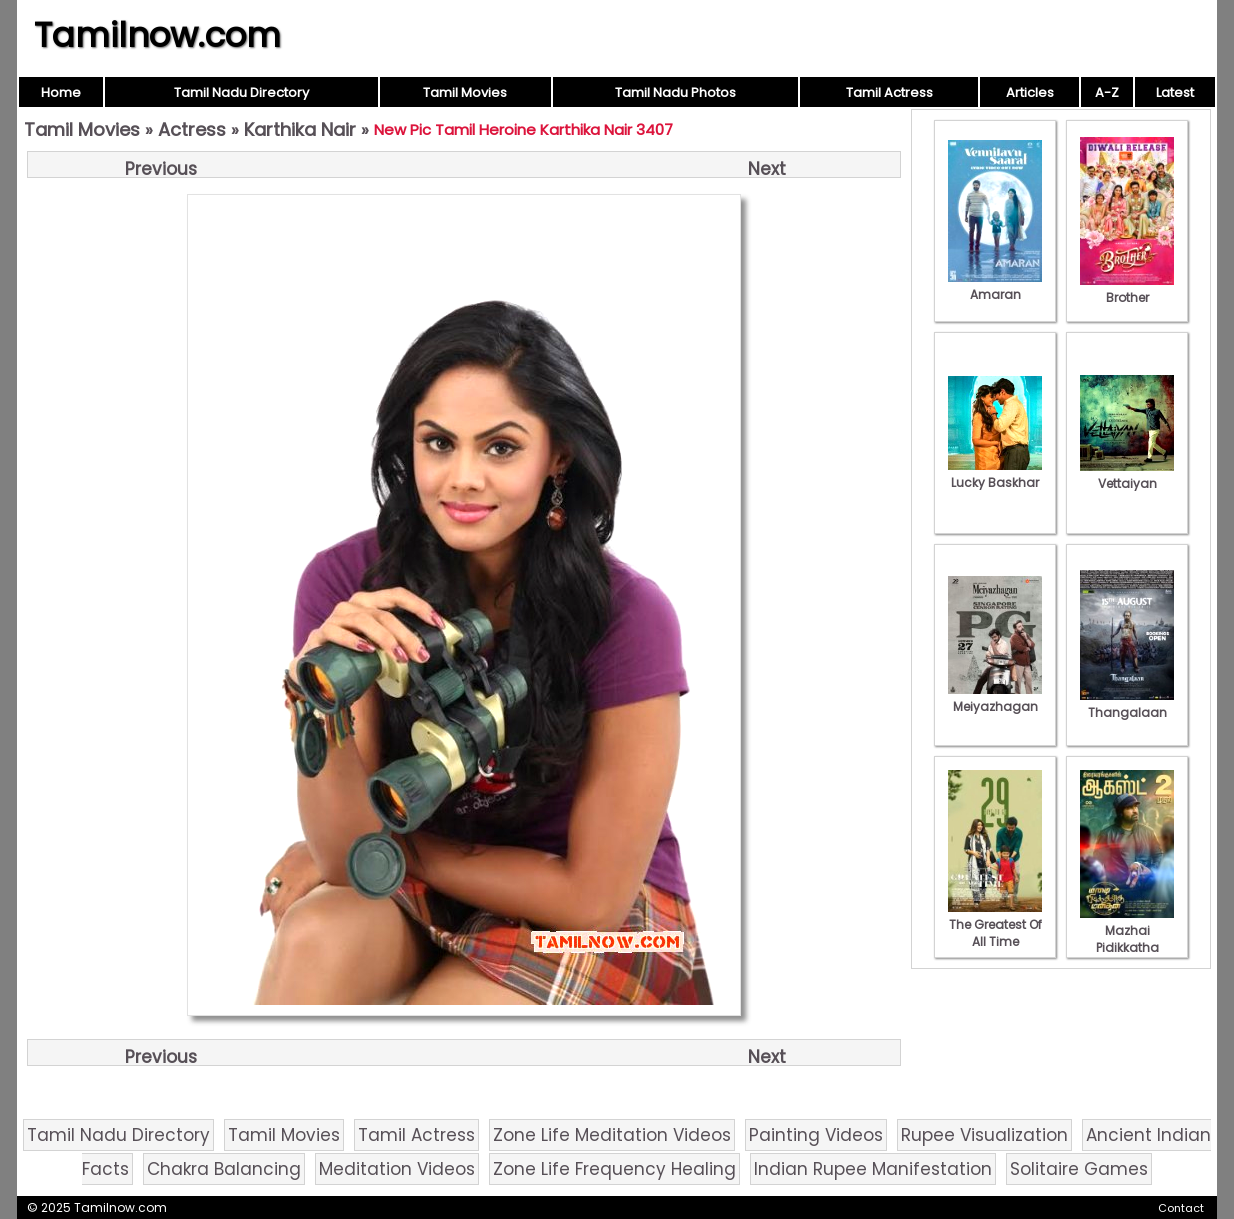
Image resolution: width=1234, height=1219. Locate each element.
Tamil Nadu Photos (675, 92)
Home (61, 92)
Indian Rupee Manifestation (873, 1169)
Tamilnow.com (157, 35)
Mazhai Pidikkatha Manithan (1127, 939)
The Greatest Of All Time (995, 924)
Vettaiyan (1127, 475)
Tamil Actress (889, 92)
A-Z (1107, 92)
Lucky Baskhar (995, 474)
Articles (1030, 92)
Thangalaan (1127, 704)
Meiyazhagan (995, 698)
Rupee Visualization (984, 1135)
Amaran (995, 286)
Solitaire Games (1079, 1169)
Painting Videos (816, 1135)
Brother (1127, 289)
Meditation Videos (397, 1169)
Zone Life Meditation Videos (612, 1135)
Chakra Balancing (224, 1169)
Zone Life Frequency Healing (614, 1169)
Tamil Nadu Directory (241, 92)
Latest (1175, 92)
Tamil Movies (465, 92)
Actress (192, 129)
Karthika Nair (300, 129)
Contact (1181, 1208)
